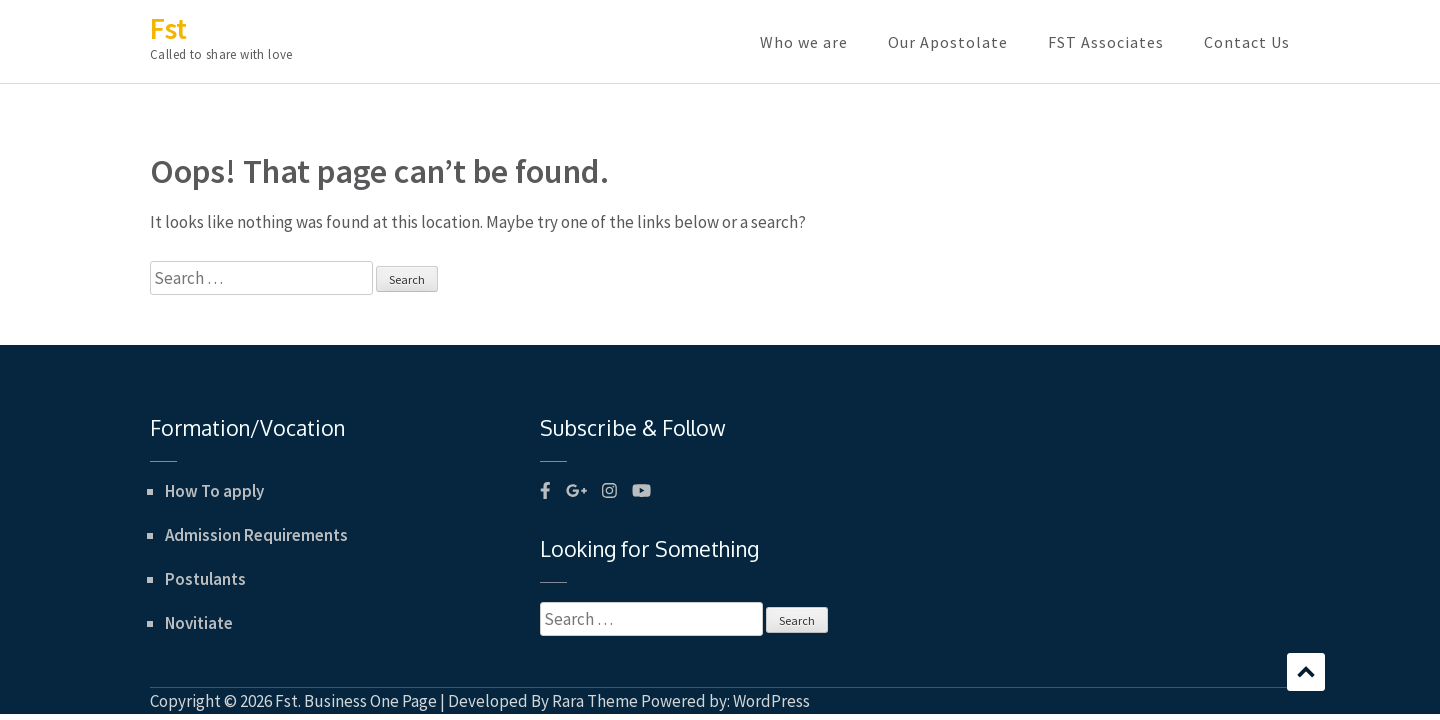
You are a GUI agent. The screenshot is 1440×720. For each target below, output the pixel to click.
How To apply (214, 491)
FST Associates (1106, 42)
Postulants (205, 579)
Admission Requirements (256, 535)
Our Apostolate (948, 42)
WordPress (771, 701)
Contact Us (1247, 42)
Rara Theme (595, 701)
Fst (168, 28)
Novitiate (199, 623)
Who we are (804, 42)
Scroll (1306, 672)
